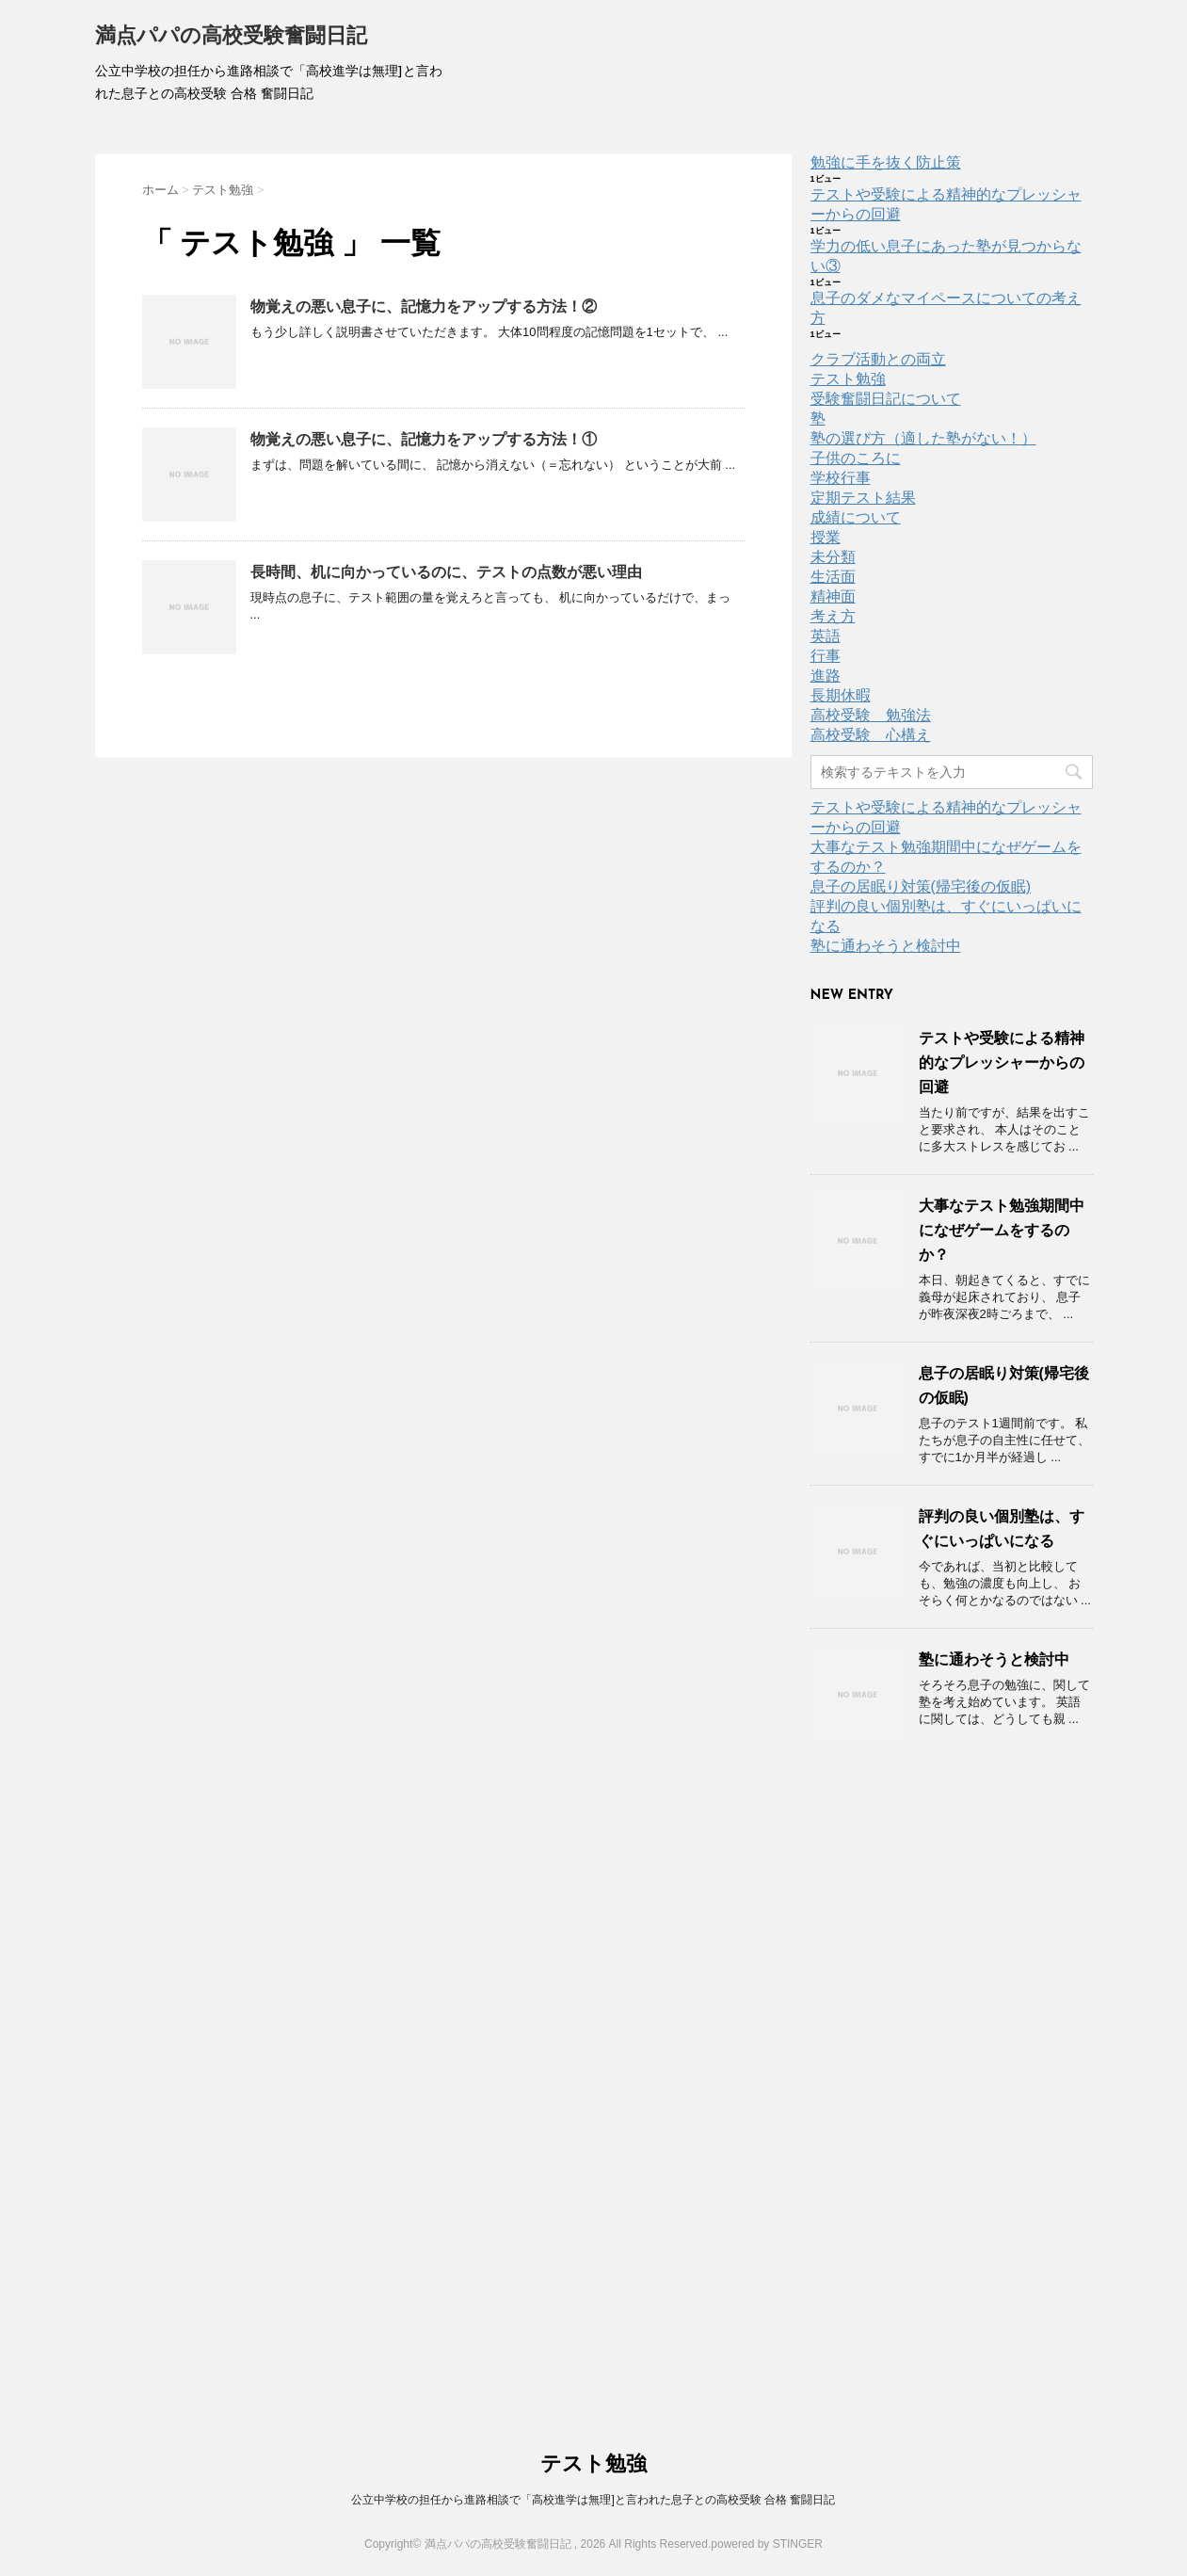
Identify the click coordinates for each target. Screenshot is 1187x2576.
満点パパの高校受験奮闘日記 (231, 37)
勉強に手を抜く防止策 (885, 162)
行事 (825, 656)
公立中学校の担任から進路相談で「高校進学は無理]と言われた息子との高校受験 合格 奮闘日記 (593, 2499)
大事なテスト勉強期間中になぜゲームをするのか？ (1001, 1230)
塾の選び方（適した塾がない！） (923, 438)
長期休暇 (840, 695)
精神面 (833, 596)
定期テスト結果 (863, 498)
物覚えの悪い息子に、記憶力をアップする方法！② (423, 306)
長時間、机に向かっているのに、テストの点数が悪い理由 (446, 572)
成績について (855, 517)
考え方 (833, 616)
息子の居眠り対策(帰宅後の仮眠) (921, 886)
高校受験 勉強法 (870, 715)
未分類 (833, 557)
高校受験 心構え (870, 735)
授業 (825, 537)
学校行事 (840, 478)
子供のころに (855, 458)
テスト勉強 (848, 379)
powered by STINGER (767, 2544)
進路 (825, 676)
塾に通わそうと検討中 (885, 946)
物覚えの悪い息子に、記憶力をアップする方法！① (423, 439)
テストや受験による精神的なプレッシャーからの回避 (1001, 1062)
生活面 (833, 577)
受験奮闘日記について (885, 399)
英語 (825, 636)
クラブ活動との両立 (878, 359)
